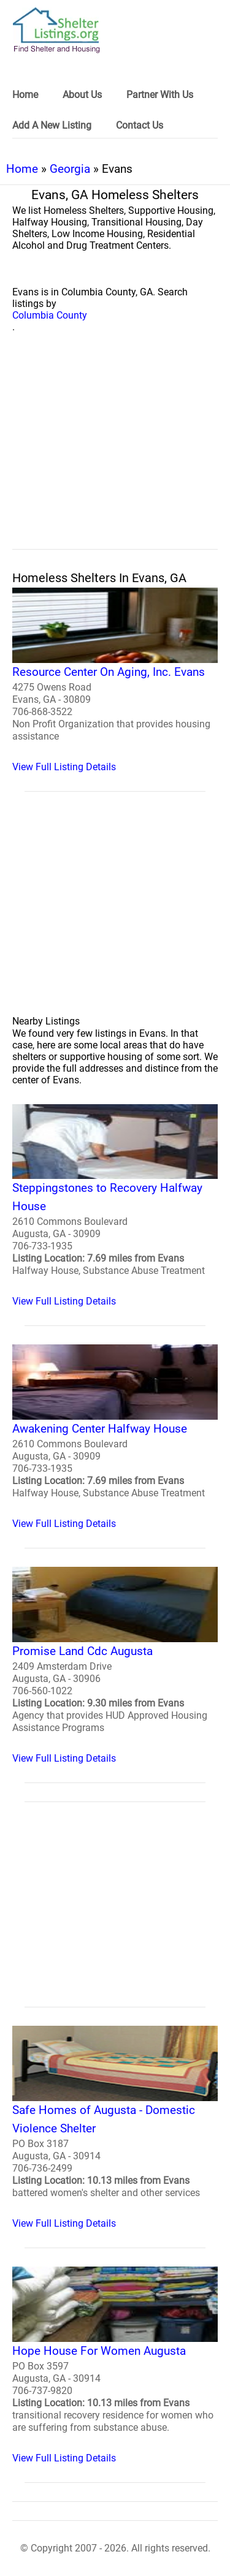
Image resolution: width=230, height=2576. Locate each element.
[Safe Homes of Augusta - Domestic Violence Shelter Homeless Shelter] (115, 2127)
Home (22, 169)
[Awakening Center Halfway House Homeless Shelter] (115, 1436)
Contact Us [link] (139, 125)
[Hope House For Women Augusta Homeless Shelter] (115, 2365)
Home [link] (25, 94)
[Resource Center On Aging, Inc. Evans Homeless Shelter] (115, 680)
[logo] (56, 30)
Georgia (70, 169)
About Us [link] (82, 94)
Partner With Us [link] (159, 94)
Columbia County (49, 315)
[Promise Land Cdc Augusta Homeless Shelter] (115, 1665)
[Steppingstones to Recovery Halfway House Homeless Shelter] (115, 1206)
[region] (115, 455)
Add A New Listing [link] (51, 125)
